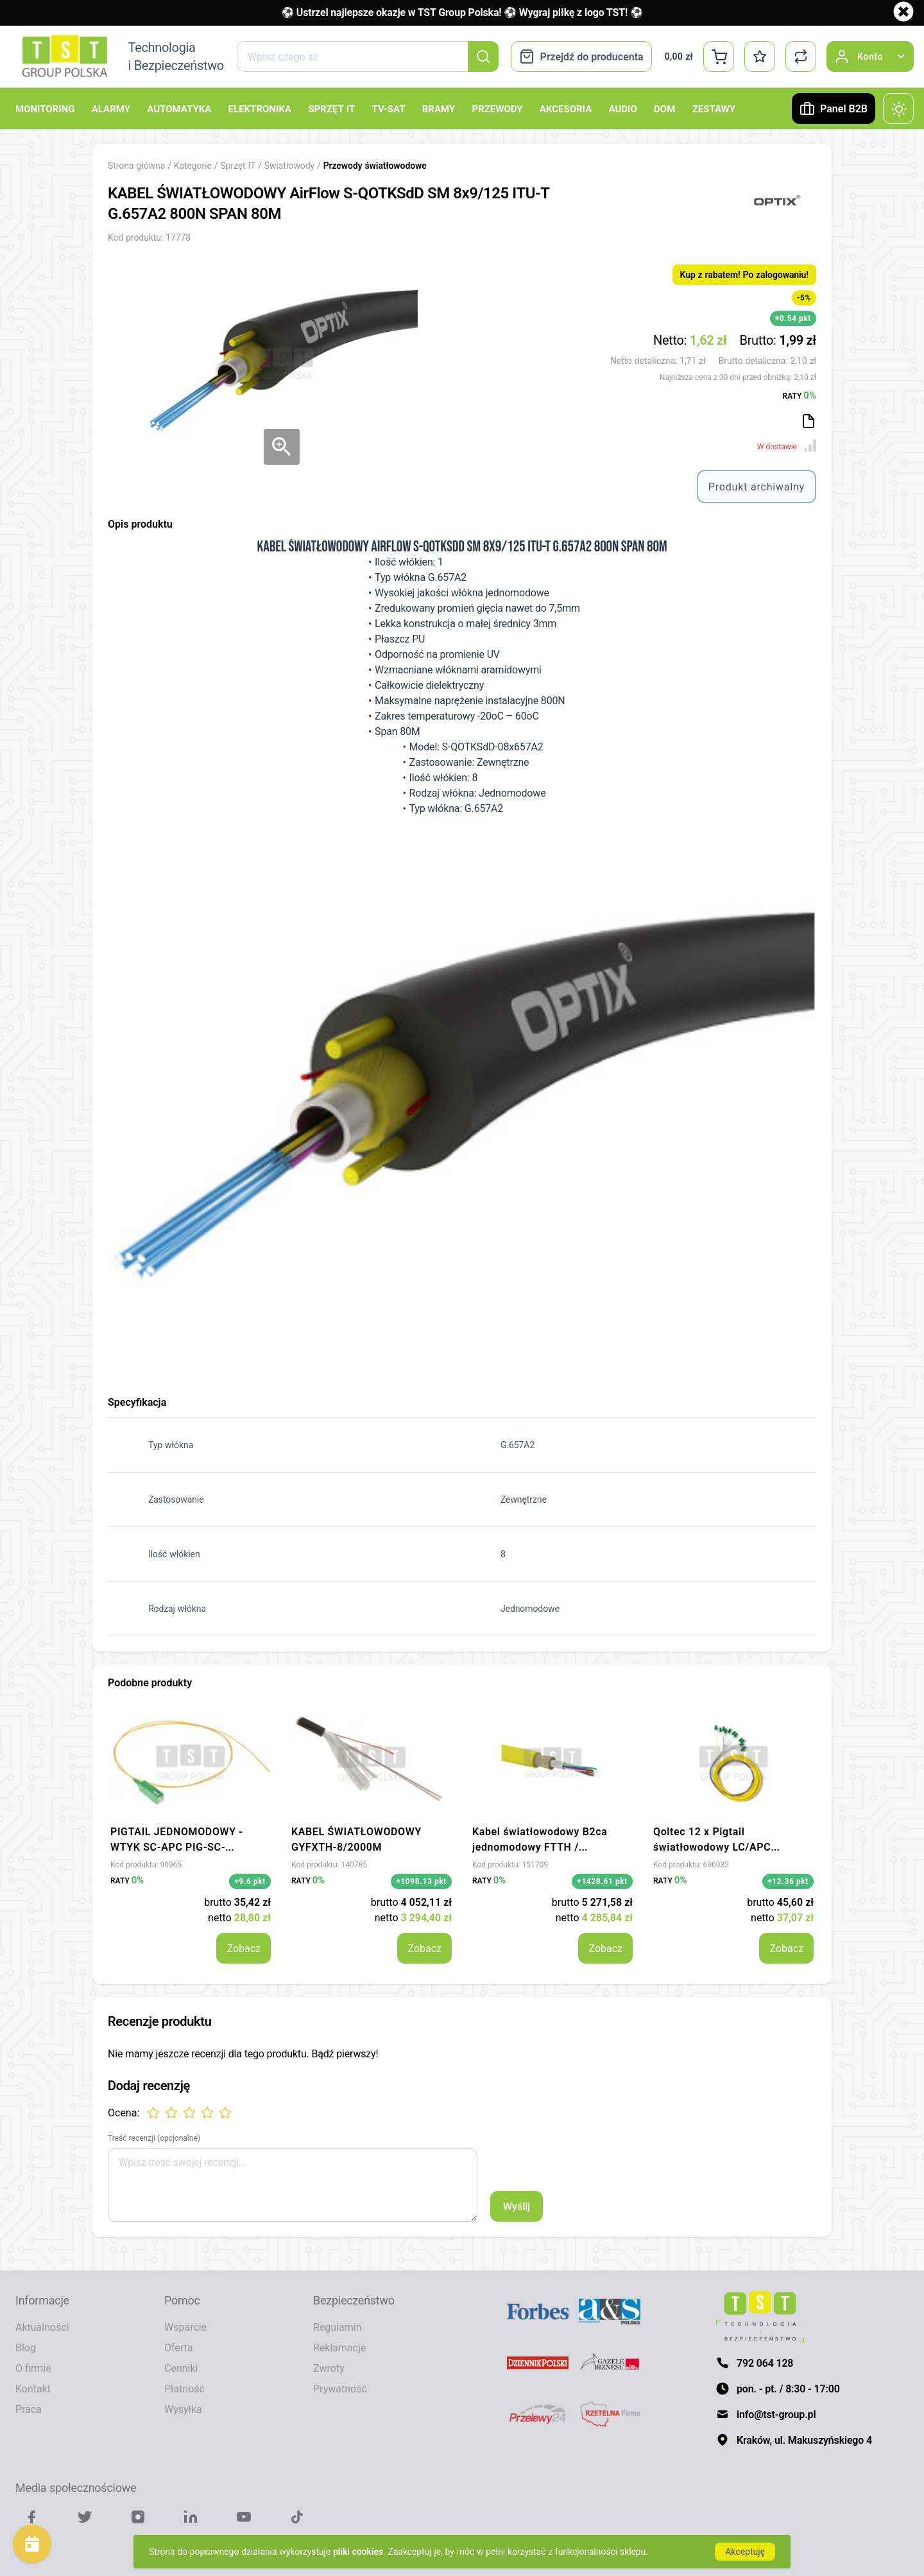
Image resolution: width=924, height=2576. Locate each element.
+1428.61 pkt (602, 1881)
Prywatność (340, 2389)
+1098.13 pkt (421, 1881)
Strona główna (136, 165)
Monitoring (44, 108)
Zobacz (244, 1948)
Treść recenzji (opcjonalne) (154, 2138)
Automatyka (179, 108)
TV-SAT (388, 108)
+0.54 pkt (793, 318)
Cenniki (181, 2368)
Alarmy (111, 108)
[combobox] (367, 56)
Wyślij (516, 2206)
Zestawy (713, 108)
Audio (623, 108)
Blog (25, 2347)
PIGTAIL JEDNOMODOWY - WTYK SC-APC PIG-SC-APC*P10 (176, 1846)
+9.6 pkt (250, 1881)
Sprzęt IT (331, 108)
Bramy (438, 108)
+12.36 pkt (788, 1881)
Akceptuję (745, 2551)
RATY (799, 394)
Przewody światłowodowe (375, 165)
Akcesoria (566, 108)
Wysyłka (183, 2409)
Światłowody (290, 165)
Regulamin (337, 2327)
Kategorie (193, 165)
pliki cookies (358, 2551)
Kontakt (33, 2389)
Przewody (497, 108)
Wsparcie (185, 2327)
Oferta (178, 2347)
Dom (664, 108)
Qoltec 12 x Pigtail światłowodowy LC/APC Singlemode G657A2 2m (713, 1846)
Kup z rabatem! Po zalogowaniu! (744, 274)
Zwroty (329, 2368)
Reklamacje (339, 2347)
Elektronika (259, 108)
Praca (28, 2409)
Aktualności (42, 2327)
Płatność (184, 2389)
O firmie (33, 2368)
